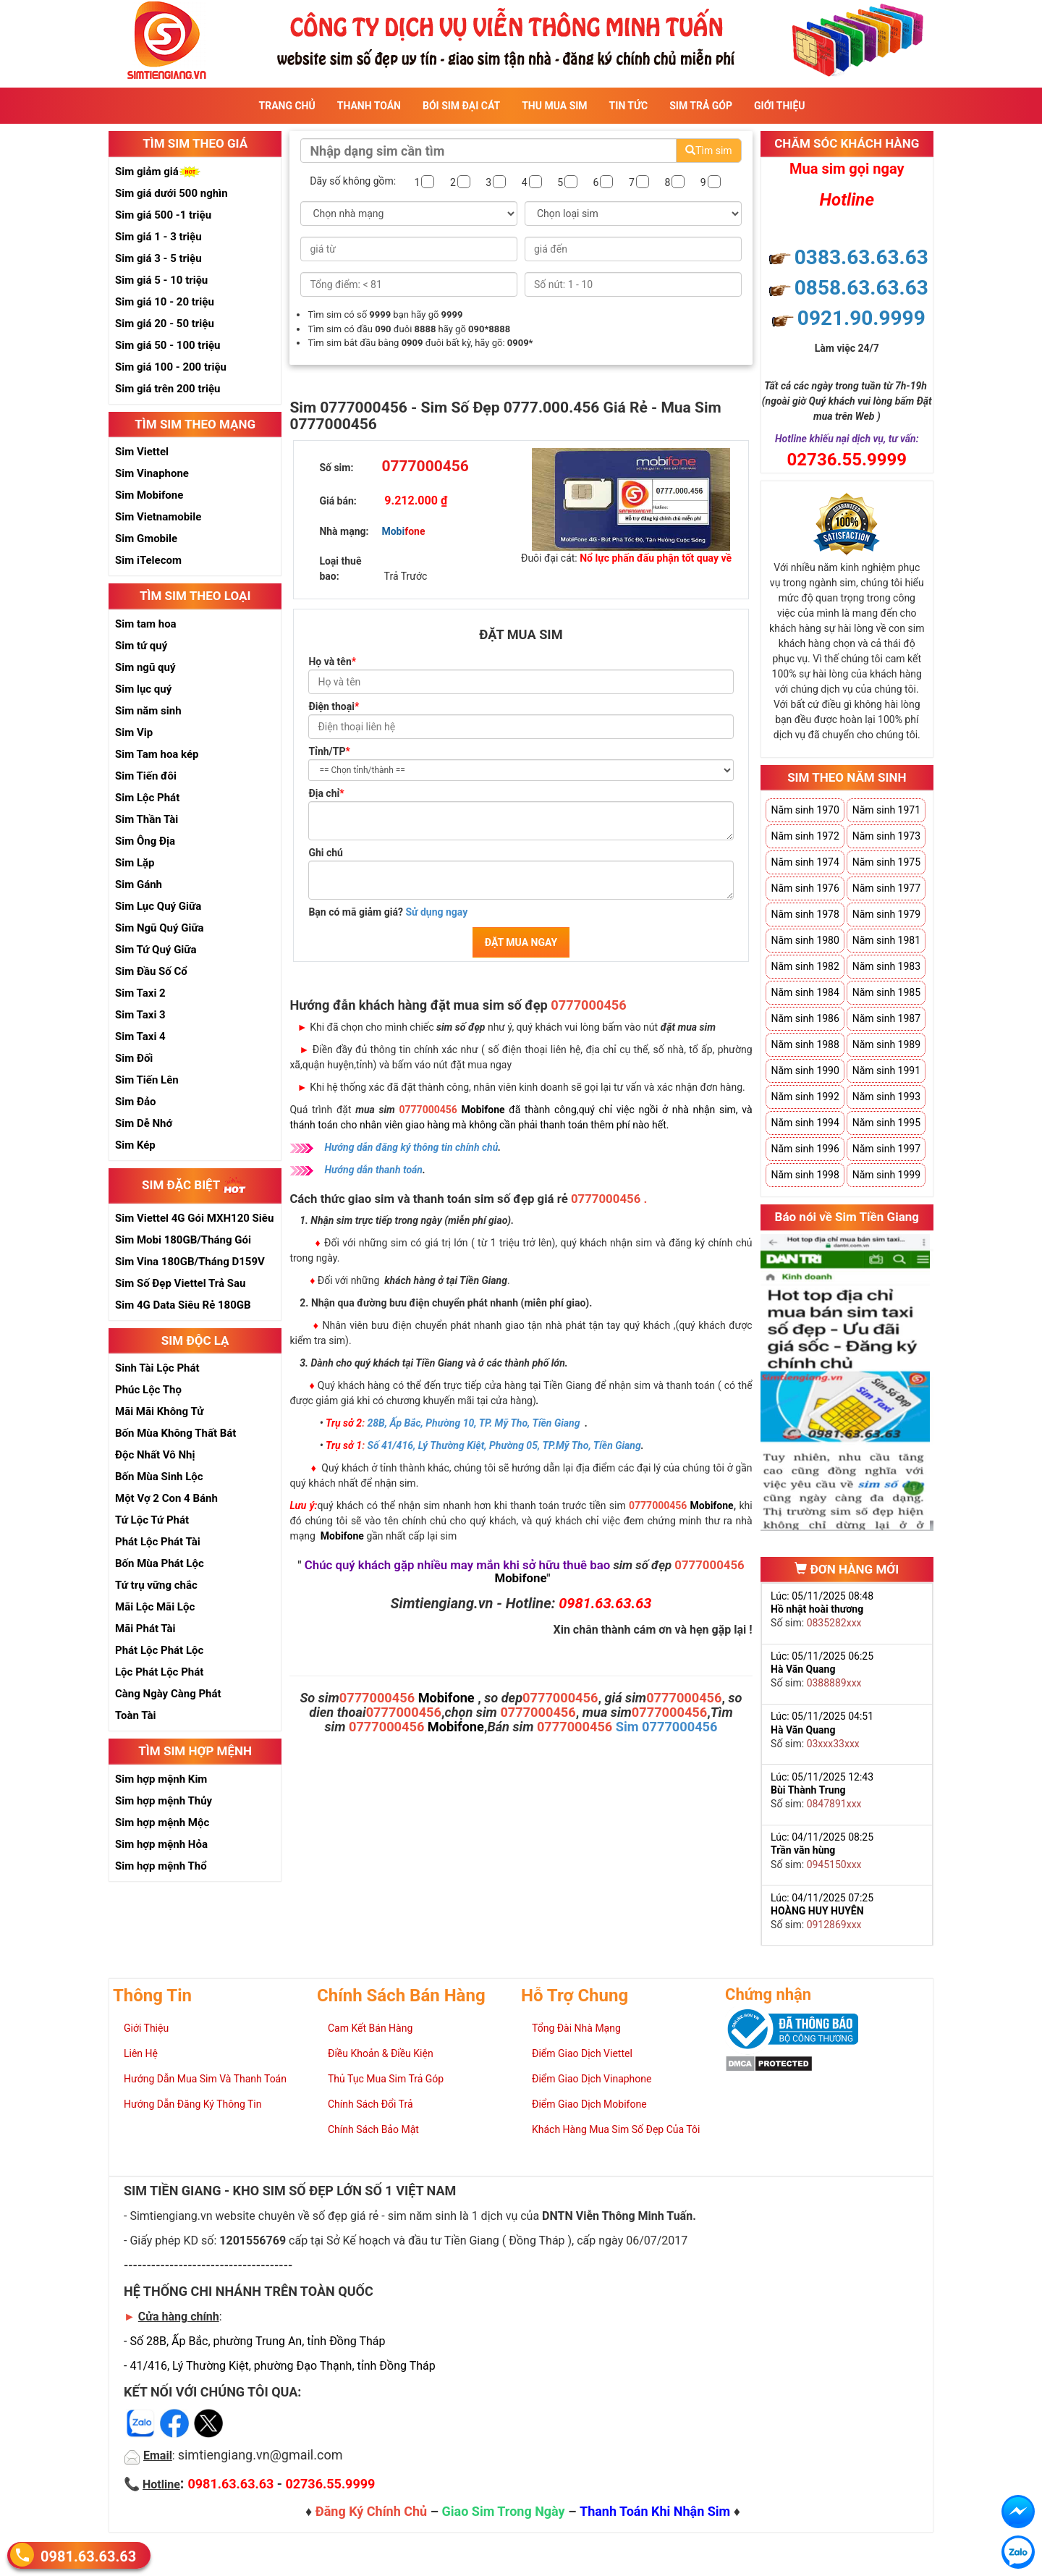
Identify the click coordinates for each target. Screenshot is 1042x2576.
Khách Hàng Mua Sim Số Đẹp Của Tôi (616, 2129)
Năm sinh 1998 (805, 1175)
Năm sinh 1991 (886, 1070)
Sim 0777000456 (667, 1726)
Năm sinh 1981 (886, 940)
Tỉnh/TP (329, 751)
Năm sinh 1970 (805, 810)
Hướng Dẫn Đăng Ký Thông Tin (192, 2104)
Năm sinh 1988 (805, 1044)
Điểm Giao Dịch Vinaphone (591, 2079)
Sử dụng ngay (436, 912)
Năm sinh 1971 (886, 810)
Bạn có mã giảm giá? (387, 912)
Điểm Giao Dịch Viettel (582, 2053)
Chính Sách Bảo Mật (373, 2129)
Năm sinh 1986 (805, 1018)
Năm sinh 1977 (886, 888)
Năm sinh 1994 (805, 1122)
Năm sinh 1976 (805, 888)
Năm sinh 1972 (805, 836)
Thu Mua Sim (554, 105)
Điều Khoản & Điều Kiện (380, 2053)
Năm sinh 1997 (886, 1148)
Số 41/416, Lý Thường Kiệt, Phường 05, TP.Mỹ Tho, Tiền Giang (504, 1445)
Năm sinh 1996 (805, 1148)
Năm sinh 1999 (886, 1175)
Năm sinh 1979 (886, 914)
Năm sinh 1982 (805, 966)
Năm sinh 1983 (886, 966)
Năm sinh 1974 (805, 862)
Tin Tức (628, 105)
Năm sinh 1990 (805, 1070)
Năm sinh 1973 (886, 836)
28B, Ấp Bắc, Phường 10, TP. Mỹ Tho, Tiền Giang (474, 1423)
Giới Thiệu (779, 105)
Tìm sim (708, 150)
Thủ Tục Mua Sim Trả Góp (386, 2079)
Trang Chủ (287, 105)
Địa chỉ (326, 793)
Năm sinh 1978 (805, 914)
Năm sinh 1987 (886, 1018)
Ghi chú (325, 852)
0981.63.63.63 (88, 2555)
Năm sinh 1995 (886, 1122)
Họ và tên (332, 661)
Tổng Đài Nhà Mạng (576, 2028)
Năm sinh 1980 (805, 940)
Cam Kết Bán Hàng (370, 2028)
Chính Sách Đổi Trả (370, 2104)
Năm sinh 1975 (886, 862)
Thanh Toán (369, 105)
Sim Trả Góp (700, 105)
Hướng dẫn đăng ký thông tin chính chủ (411, 1147)
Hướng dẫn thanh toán (373, 1169)
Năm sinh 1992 (805, 1096)
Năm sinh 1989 (886, 1044)
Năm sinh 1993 (886, 1096)
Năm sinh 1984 (805, 992)
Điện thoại (333, 706)
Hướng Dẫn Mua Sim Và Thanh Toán (205, 2079)
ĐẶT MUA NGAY (521, 942)
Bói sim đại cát (461, 105)
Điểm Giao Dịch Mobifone (589, 2104)
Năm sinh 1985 (886, 992)
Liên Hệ (141, 2053)
